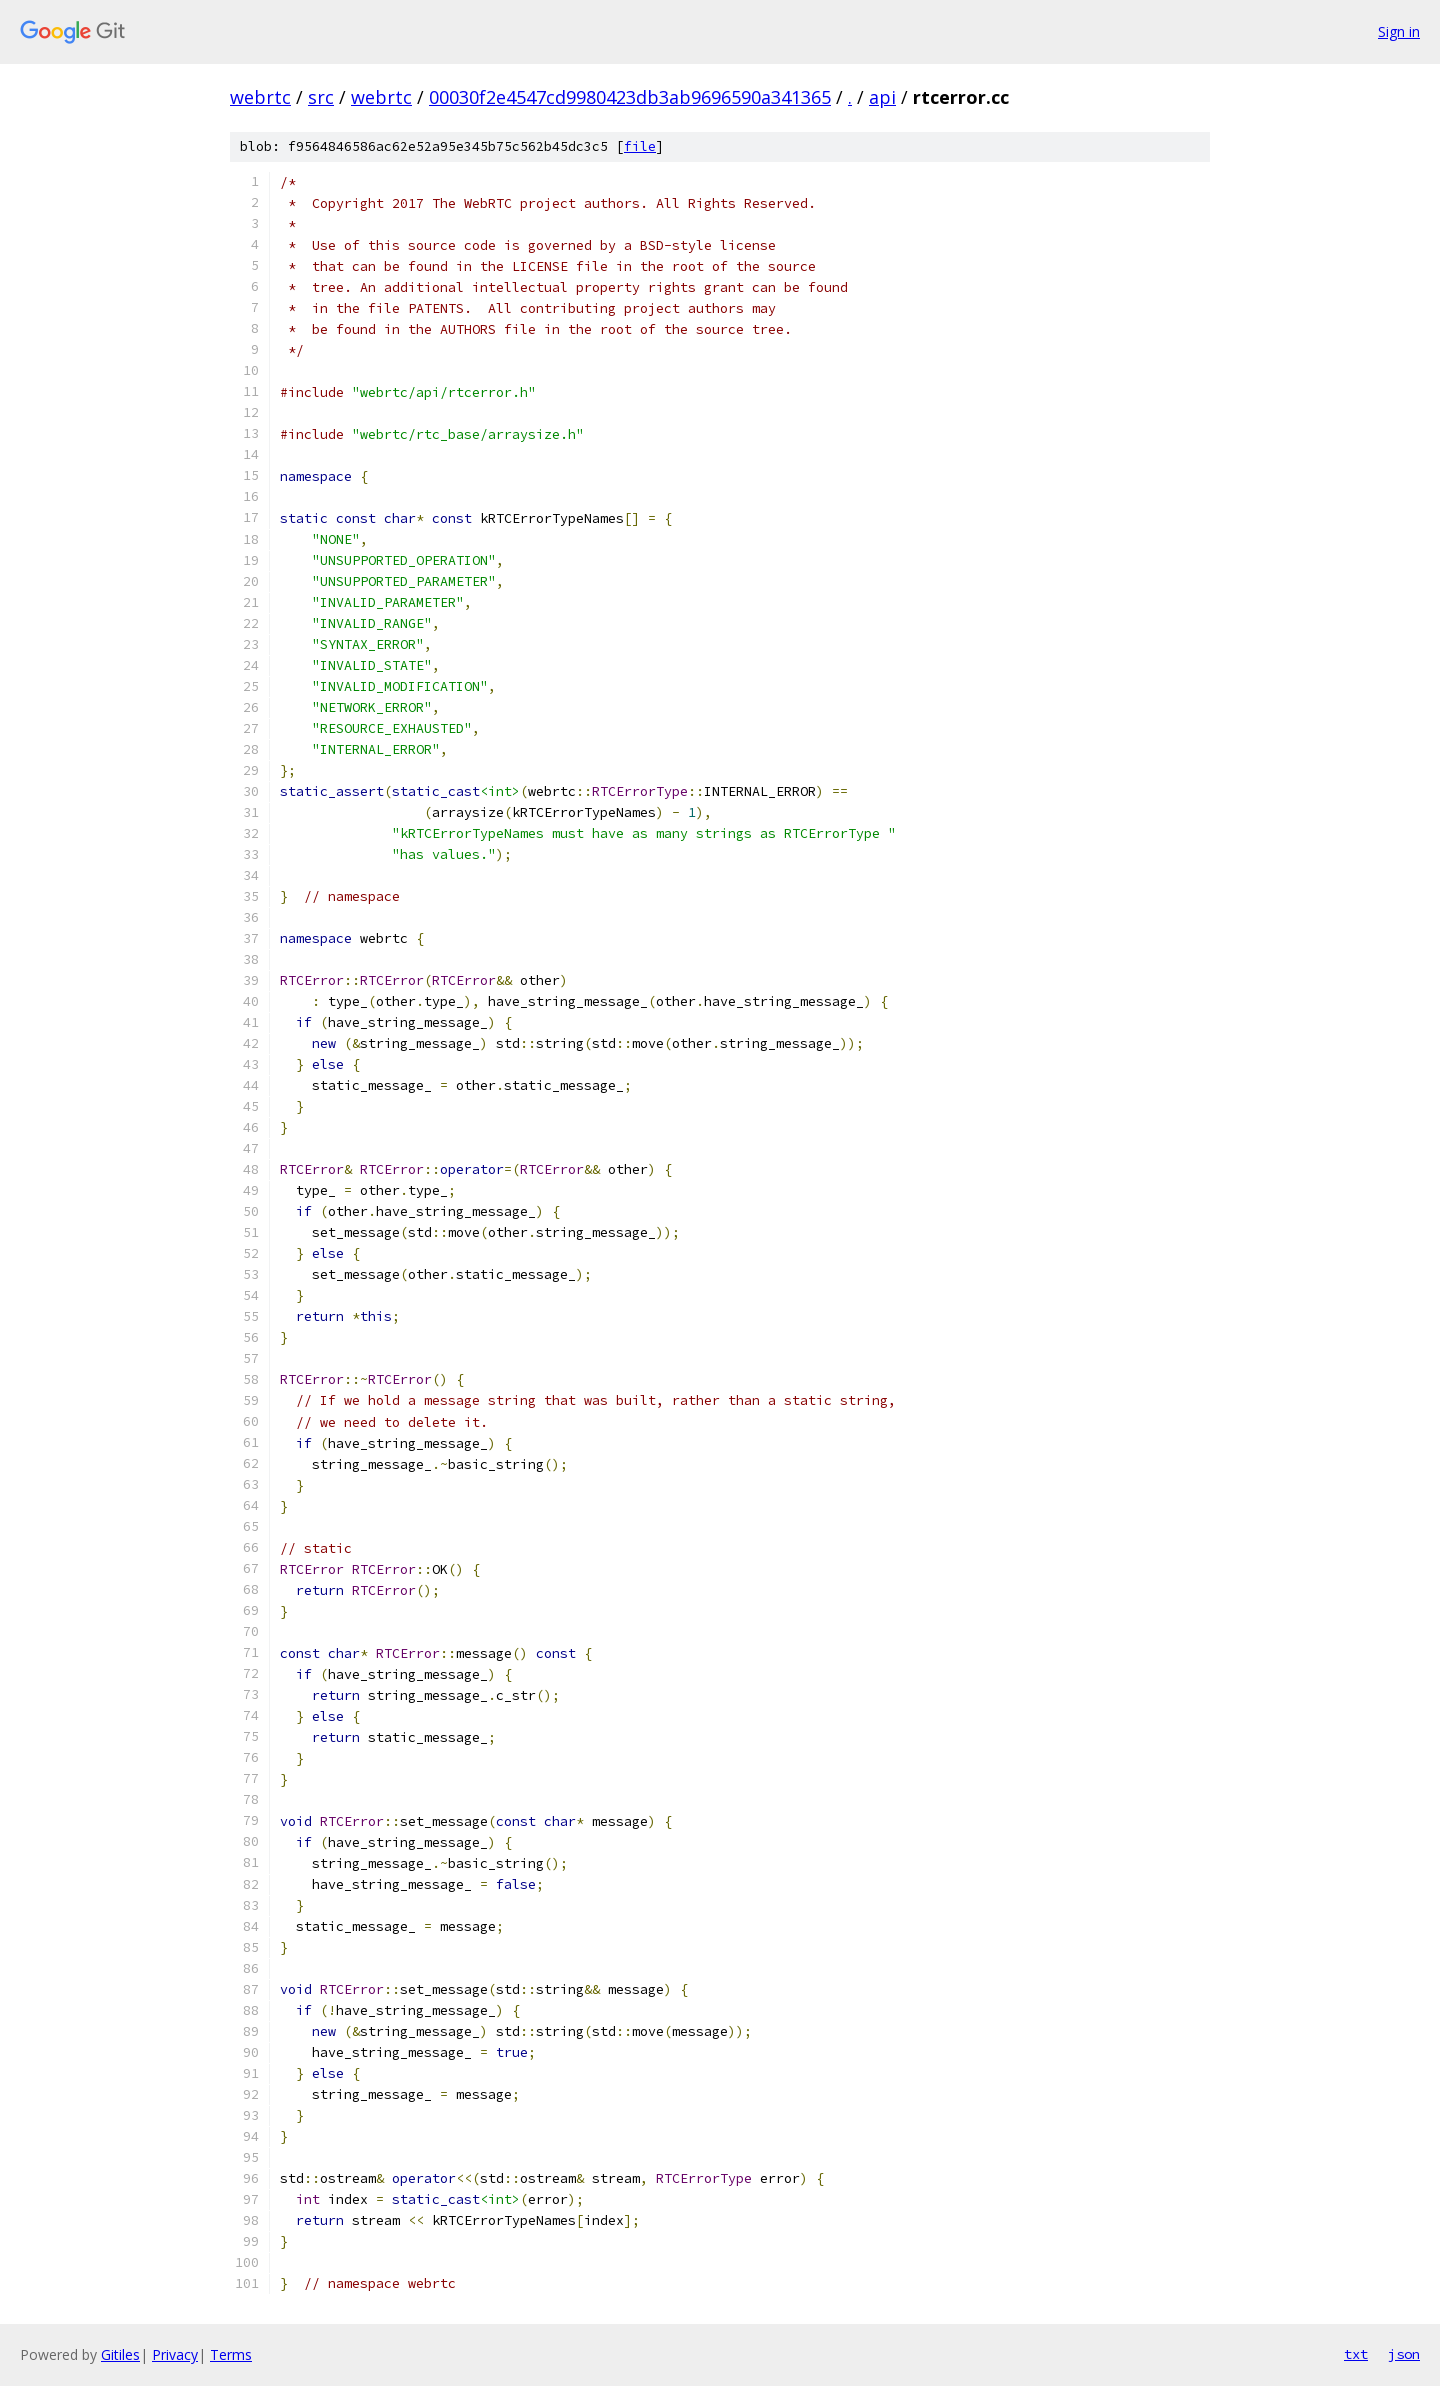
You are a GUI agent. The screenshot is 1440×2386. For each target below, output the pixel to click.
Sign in (1399, 31)
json (1404, 2354)
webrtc (260, 97)
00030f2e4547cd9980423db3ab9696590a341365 (630, 97)
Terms (231, 2354)
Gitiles (120, 2354)
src (321, 97)
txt (1356, 2354)
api (882, 97)
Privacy (175, 2354)
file (640, 146)
